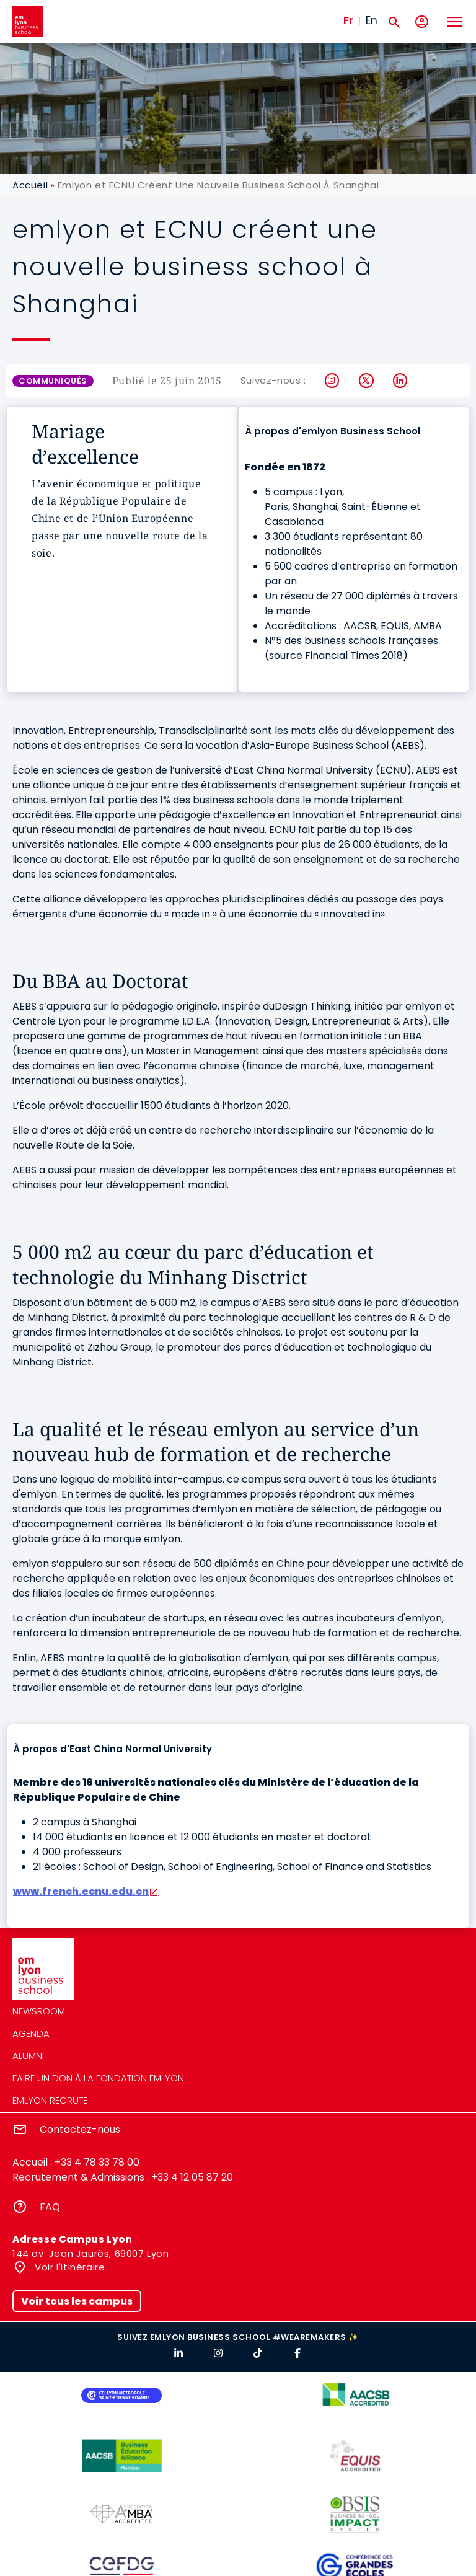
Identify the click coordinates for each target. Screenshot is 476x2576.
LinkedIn (400, 380)
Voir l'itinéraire (68, 2267)
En (371, 20)
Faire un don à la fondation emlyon (98, 2077)
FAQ (50, 2207)
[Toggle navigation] (454, 21)
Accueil (30, 185)
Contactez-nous (80, 2129)
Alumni (28, 2055)
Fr (348, 20)
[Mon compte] (422, 22)
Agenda (31, 2033)
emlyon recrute (49, 2100)
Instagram (332, 380)
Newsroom (38, 2011)
